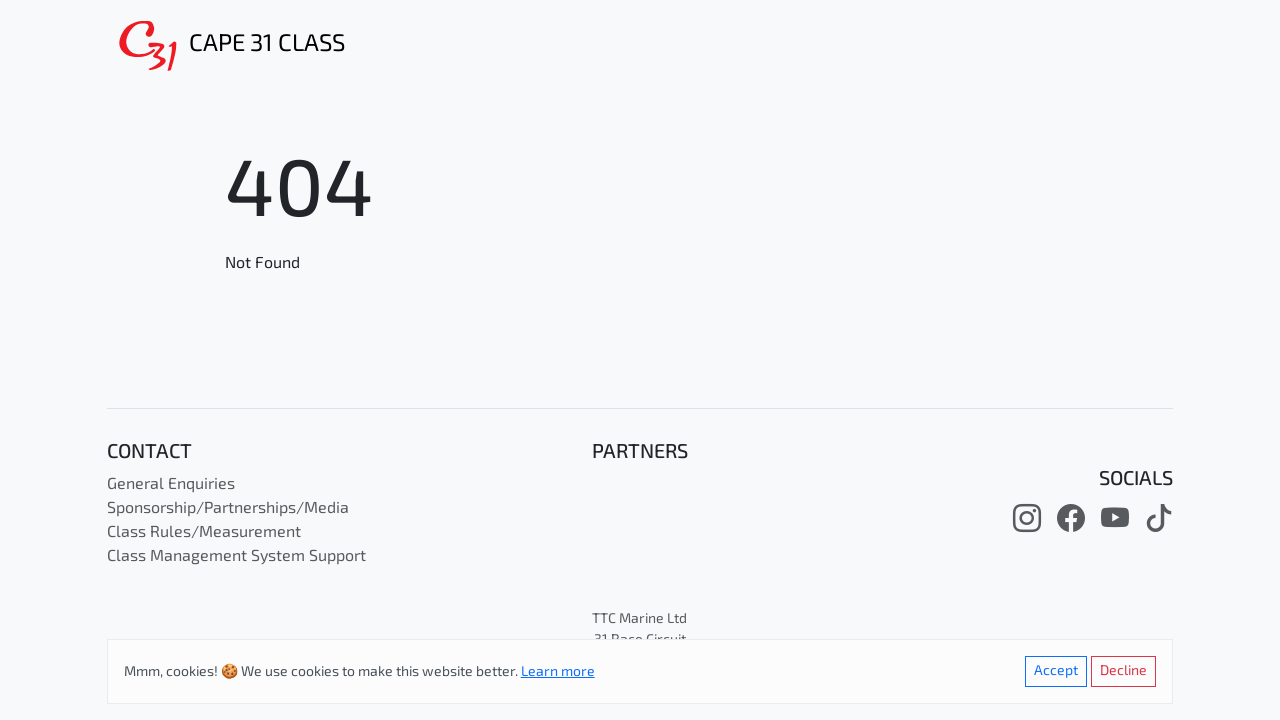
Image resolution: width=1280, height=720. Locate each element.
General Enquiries (171, 485)
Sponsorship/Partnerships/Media (228, 509)
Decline (1123, 671)
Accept (1056, 671)
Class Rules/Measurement (204, 533)
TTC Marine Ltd (639, 619)
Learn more (558, 672)
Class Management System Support (236, 557)
